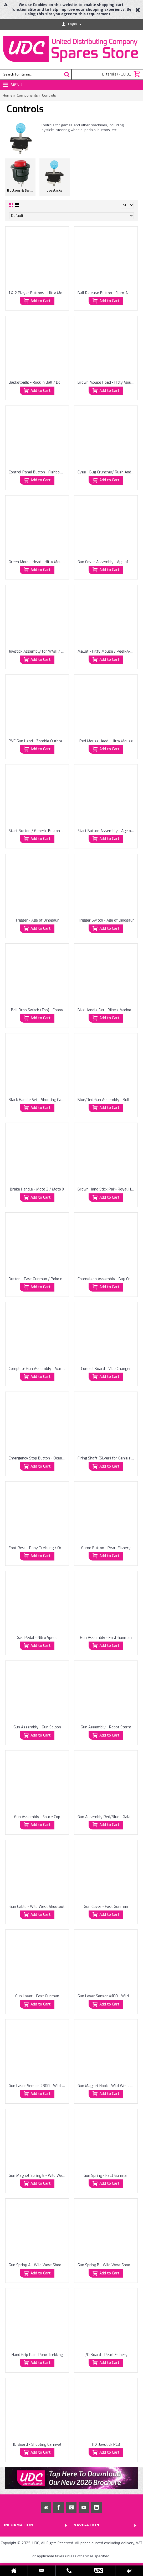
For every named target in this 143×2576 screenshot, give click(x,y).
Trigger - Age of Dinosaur (37, 920)
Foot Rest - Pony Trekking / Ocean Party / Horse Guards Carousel (38, 1547)
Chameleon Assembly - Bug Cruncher (107, 1279)
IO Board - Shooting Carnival (37, 2444)
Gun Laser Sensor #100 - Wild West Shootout (107, 1996)
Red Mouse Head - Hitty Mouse (106, 741)
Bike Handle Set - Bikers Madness (106, 1010)
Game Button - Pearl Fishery (106, 1547)
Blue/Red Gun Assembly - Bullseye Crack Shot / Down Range (107, 1099)
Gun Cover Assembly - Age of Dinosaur (107, 561)
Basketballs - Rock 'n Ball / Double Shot (38, 382)
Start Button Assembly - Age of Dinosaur (107, 830)
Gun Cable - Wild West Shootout (37, 1906)
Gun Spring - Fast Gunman (106, 2175)
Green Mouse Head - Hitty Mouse (37, 561)
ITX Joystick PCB (106, 2444)
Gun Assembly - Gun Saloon (37, 1727)
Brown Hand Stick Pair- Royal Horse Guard (107, 1189)
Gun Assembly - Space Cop (37, 1816)
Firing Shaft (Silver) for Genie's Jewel (107, 1458)
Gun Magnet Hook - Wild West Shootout (107, 2085)
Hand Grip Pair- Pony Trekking (37, 2354)
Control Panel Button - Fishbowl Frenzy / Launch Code (38, 472)
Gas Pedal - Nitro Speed (37, 1637)
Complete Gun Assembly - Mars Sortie (38, 1368)
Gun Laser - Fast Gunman (37, 1996)
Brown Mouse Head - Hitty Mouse (106, 382)
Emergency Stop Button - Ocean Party (38, 1458)
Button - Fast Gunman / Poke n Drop (38, 1279)
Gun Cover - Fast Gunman (106, 1906)
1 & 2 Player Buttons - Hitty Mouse (38, 293)
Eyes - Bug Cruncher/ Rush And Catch (107, 472)
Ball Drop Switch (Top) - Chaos (37, 1010)
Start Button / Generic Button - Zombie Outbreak (38, 830)
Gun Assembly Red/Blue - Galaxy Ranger (107, 1816)
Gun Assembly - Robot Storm (106, 1727)
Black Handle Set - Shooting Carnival (38, 1099)
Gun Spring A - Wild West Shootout (38, 2265)
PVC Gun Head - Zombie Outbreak (37, 741)
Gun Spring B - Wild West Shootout (107, 2265)
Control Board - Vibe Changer (106, 1368)
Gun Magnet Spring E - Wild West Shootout (38, 2175)
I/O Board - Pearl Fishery (106, 2354)
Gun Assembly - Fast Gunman (106, 1637)
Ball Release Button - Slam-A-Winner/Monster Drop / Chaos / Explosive (107, 293)
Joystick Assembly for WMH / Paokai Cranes (38, 651)
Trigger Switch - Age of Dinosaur (106, 920)
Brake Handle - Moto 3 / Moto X (37, 1189)
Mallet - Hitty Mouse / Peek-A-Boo (107, 651)
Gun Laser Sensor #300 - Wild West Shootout (38, 2085)
